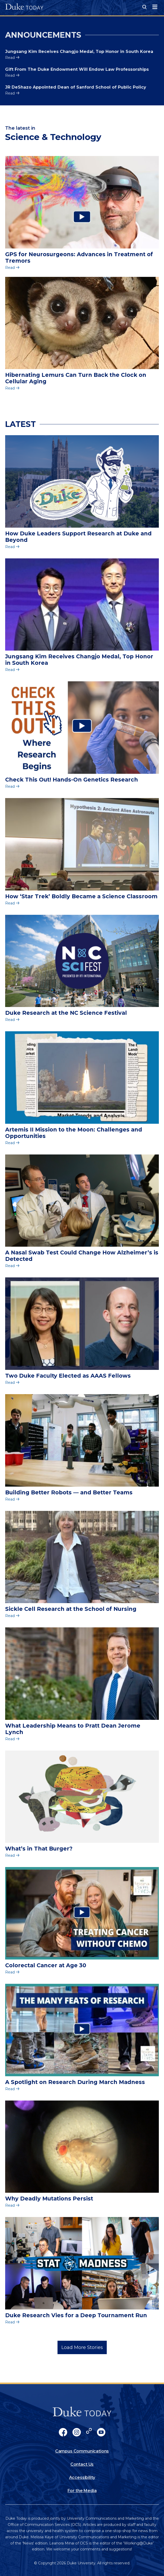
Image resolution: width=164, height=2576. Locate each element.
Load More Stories (82, 2347)
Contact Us (82, 2464)
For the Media (82, 2490)
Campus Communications (82, 2451)
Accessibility (82, 2477)
